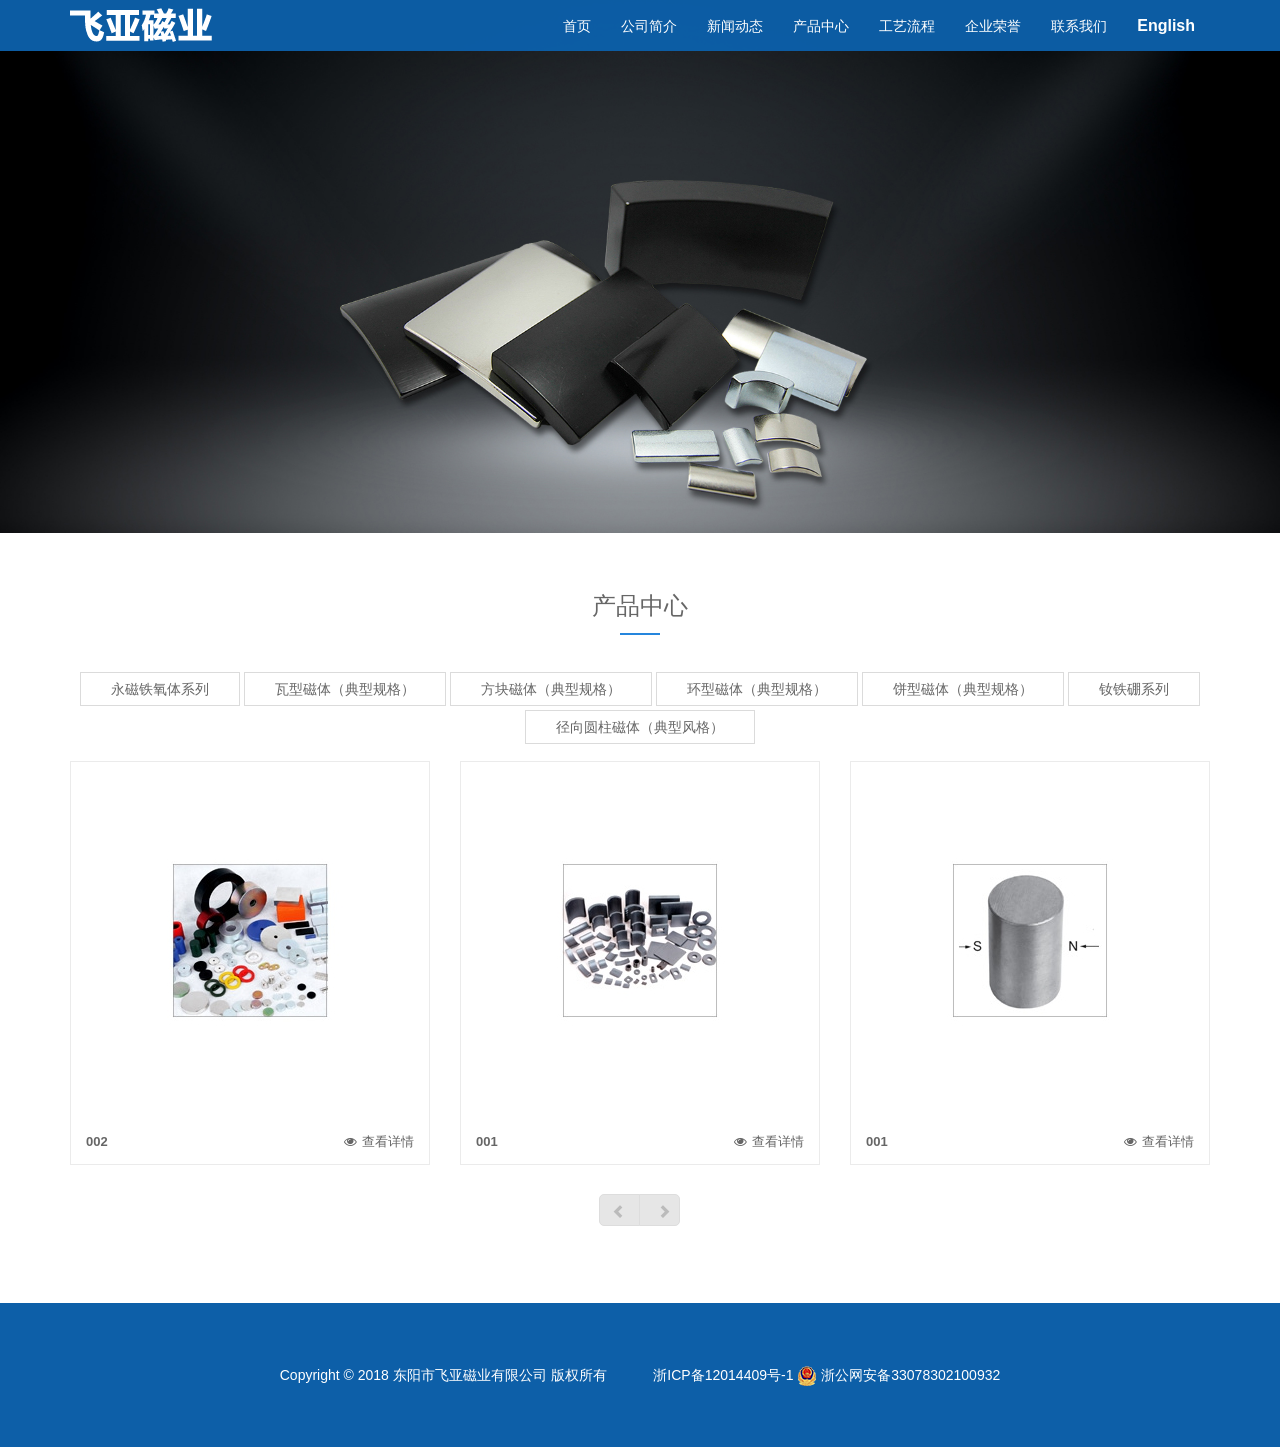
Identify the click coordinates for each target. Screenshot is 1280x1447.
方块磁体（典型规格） (551, 689)
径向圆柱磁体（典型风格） (640, 727)
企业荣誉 (993, 45)
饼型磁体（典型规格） (963, 689)
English (1166, 44)
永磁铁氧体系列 (160, 689)
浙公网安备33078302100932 (898, 1375)
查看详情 (379, 1141)
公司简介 (649, 45)
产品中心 (821, 45)
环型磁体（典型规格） (757, 689)
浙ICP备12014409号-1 (721, 1375)
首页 (577, 45)
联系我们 (1079, 45)
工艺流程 (907, 45)
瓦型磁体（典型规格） (345, 689)
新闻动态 (735, 45)
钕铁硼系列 (1134, 689)
